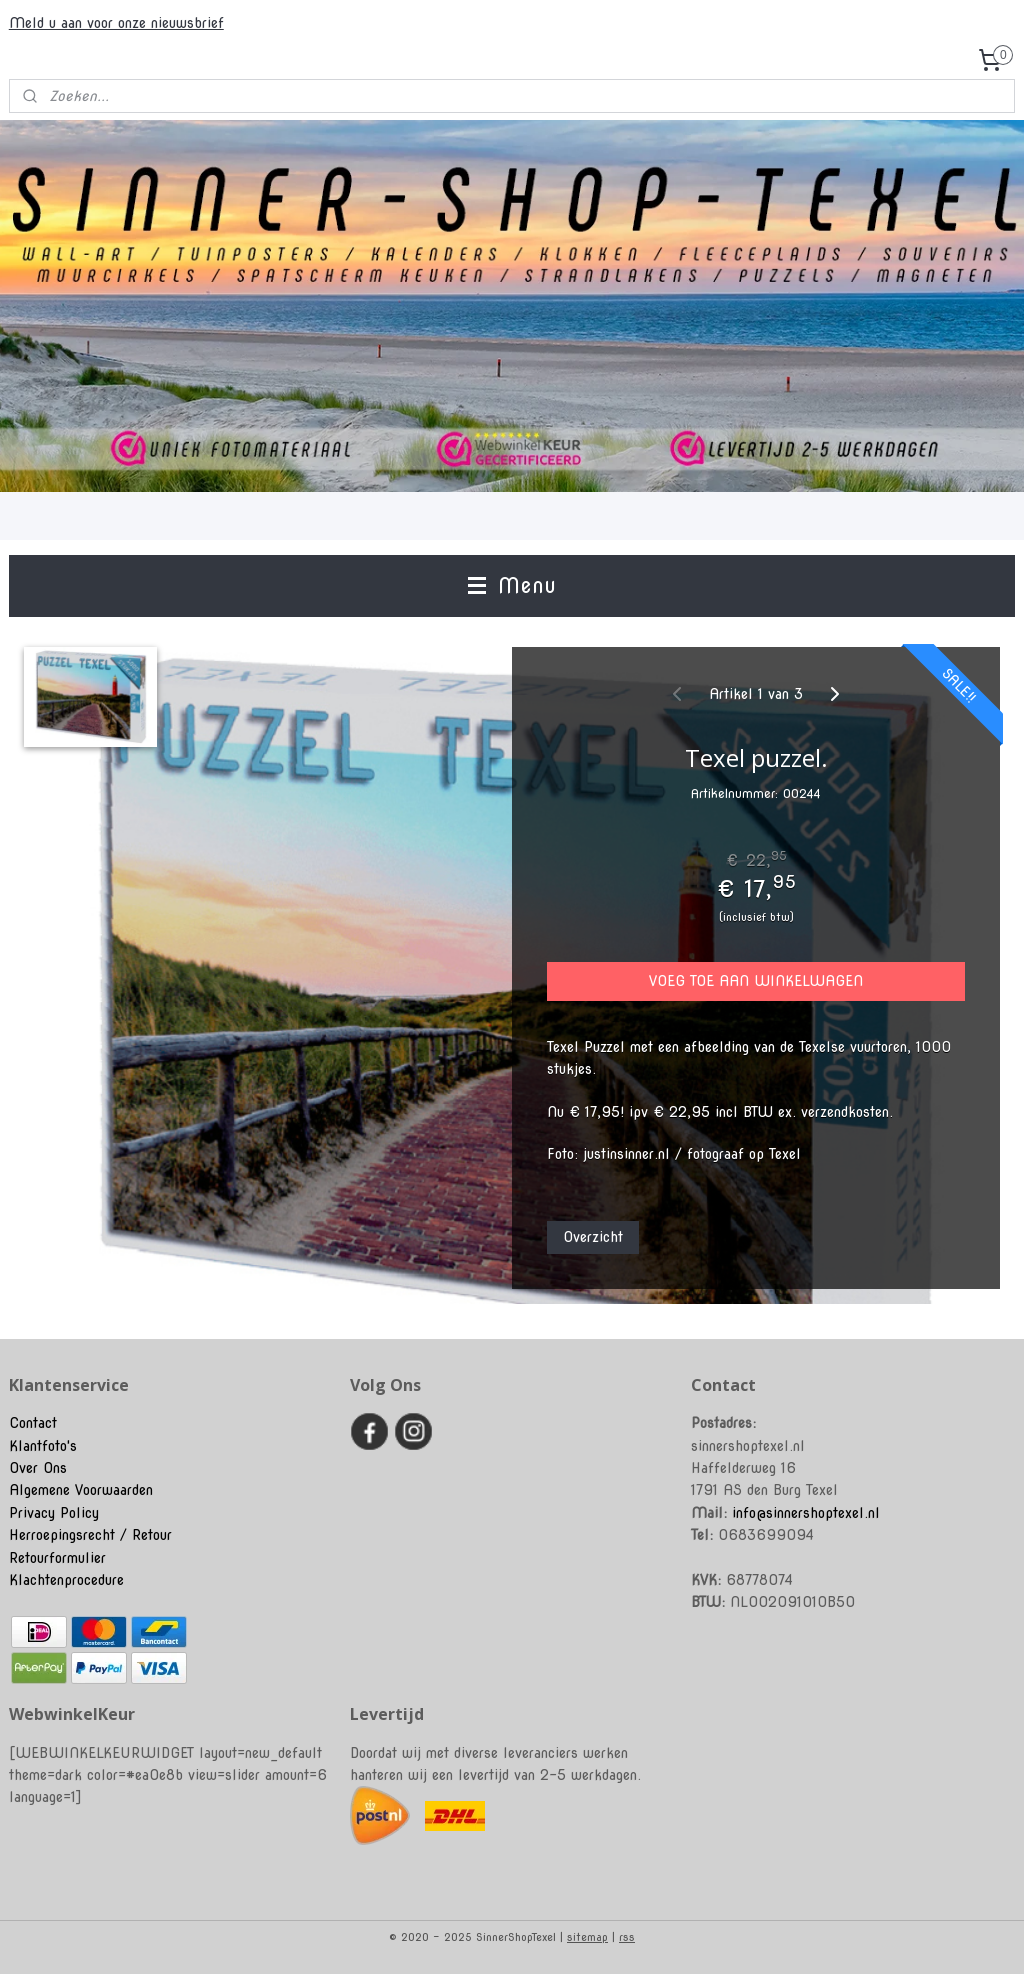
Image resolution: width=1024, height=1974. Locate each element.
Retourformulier (57, 1558)
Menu (512, 585)
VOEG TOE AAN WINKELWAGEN (756, 982)
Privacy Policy (54, 1513)
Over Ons (38, 1468)
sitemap (587, 1937)
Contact (33, 1423)
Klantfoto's (43, 1446)
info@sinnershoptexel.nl (806, 1513)
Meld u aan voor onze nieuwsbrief (116, 23)
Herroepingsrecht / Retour (90, 1535)
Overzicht (593, 1237)
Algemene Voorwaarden (81, 1490)
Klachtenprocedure (66, 1580)
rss (627, 1937)
